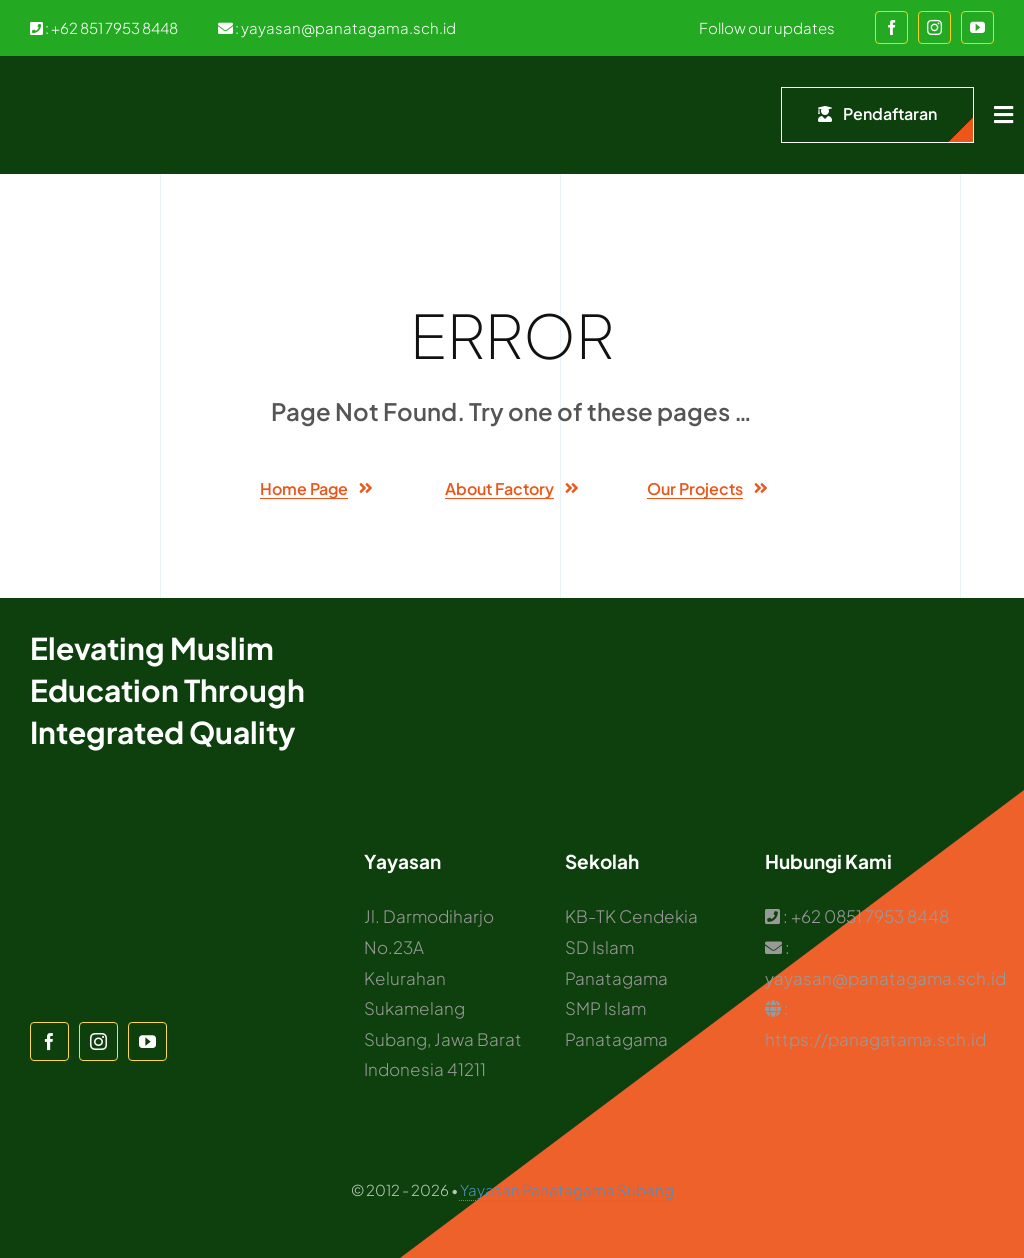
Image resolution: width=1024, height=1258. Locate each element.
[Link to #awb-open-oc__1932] (1003, 115)
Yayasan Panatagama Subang (567, 1189)
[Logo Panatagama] (70, 86)
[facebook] (891, 27)
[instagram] (934, 27)
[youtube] (977, 27)
